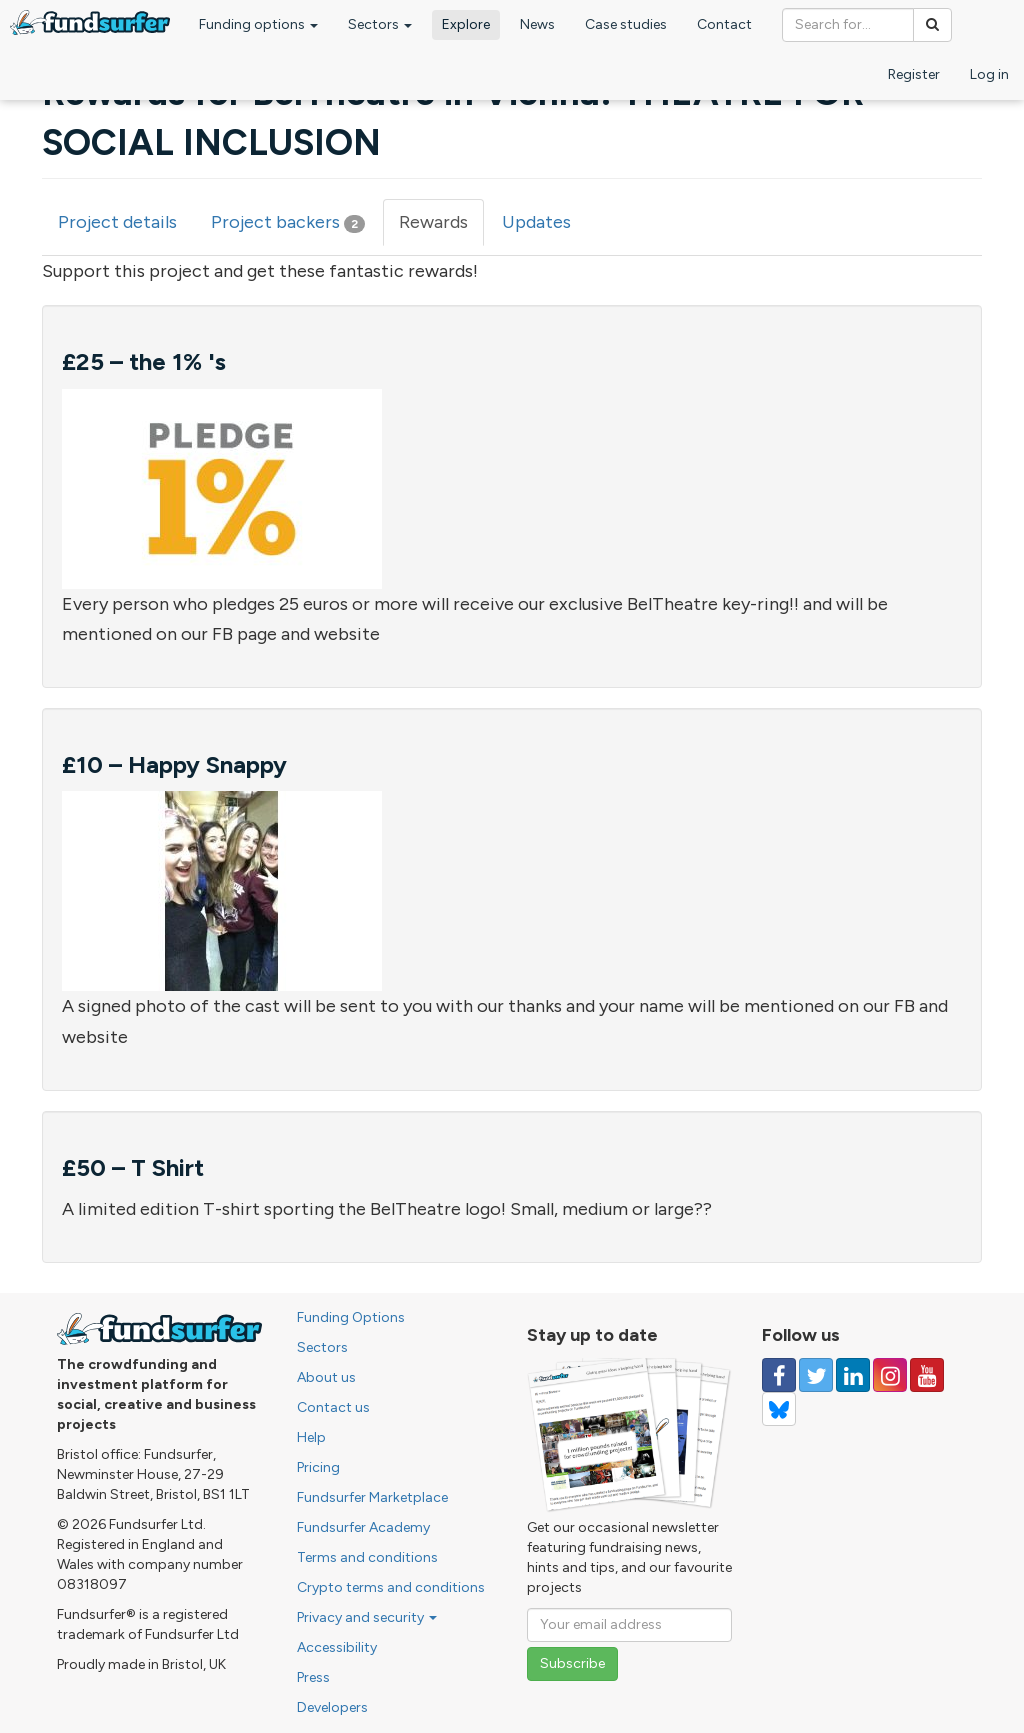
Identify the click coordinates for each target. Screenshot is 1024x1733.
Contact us (333, 1407)
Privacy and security (367, 1617)
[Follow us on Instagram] (890, 1375)
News (537, 24)
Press (313, 1677)
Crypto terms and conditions (391, 1587)
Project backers (288, 222)
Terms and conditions (367, 1557)
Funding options (258, 24)
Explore (466, 24)
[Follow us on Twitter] (816, 1375)
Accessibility (337, 1647)
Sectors (380, 24)
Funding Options (351, 1317)
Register (914, 74)
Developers (332, 1707)
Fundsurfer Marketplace (372, 1497)
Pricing (318, 1467)
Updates (536, 222)
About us (326, 1377)
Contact (724, 24)
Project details (117, 222)
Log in (989, 74)
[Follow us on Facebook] (779, 1375)
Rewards (441, 228)
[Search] (932, 25)
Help (311, 1437)
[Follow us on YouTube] (927, 1375)
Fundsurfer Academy (363, 1527)
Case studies (626, 24)
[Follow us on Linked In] (853, 1375)
